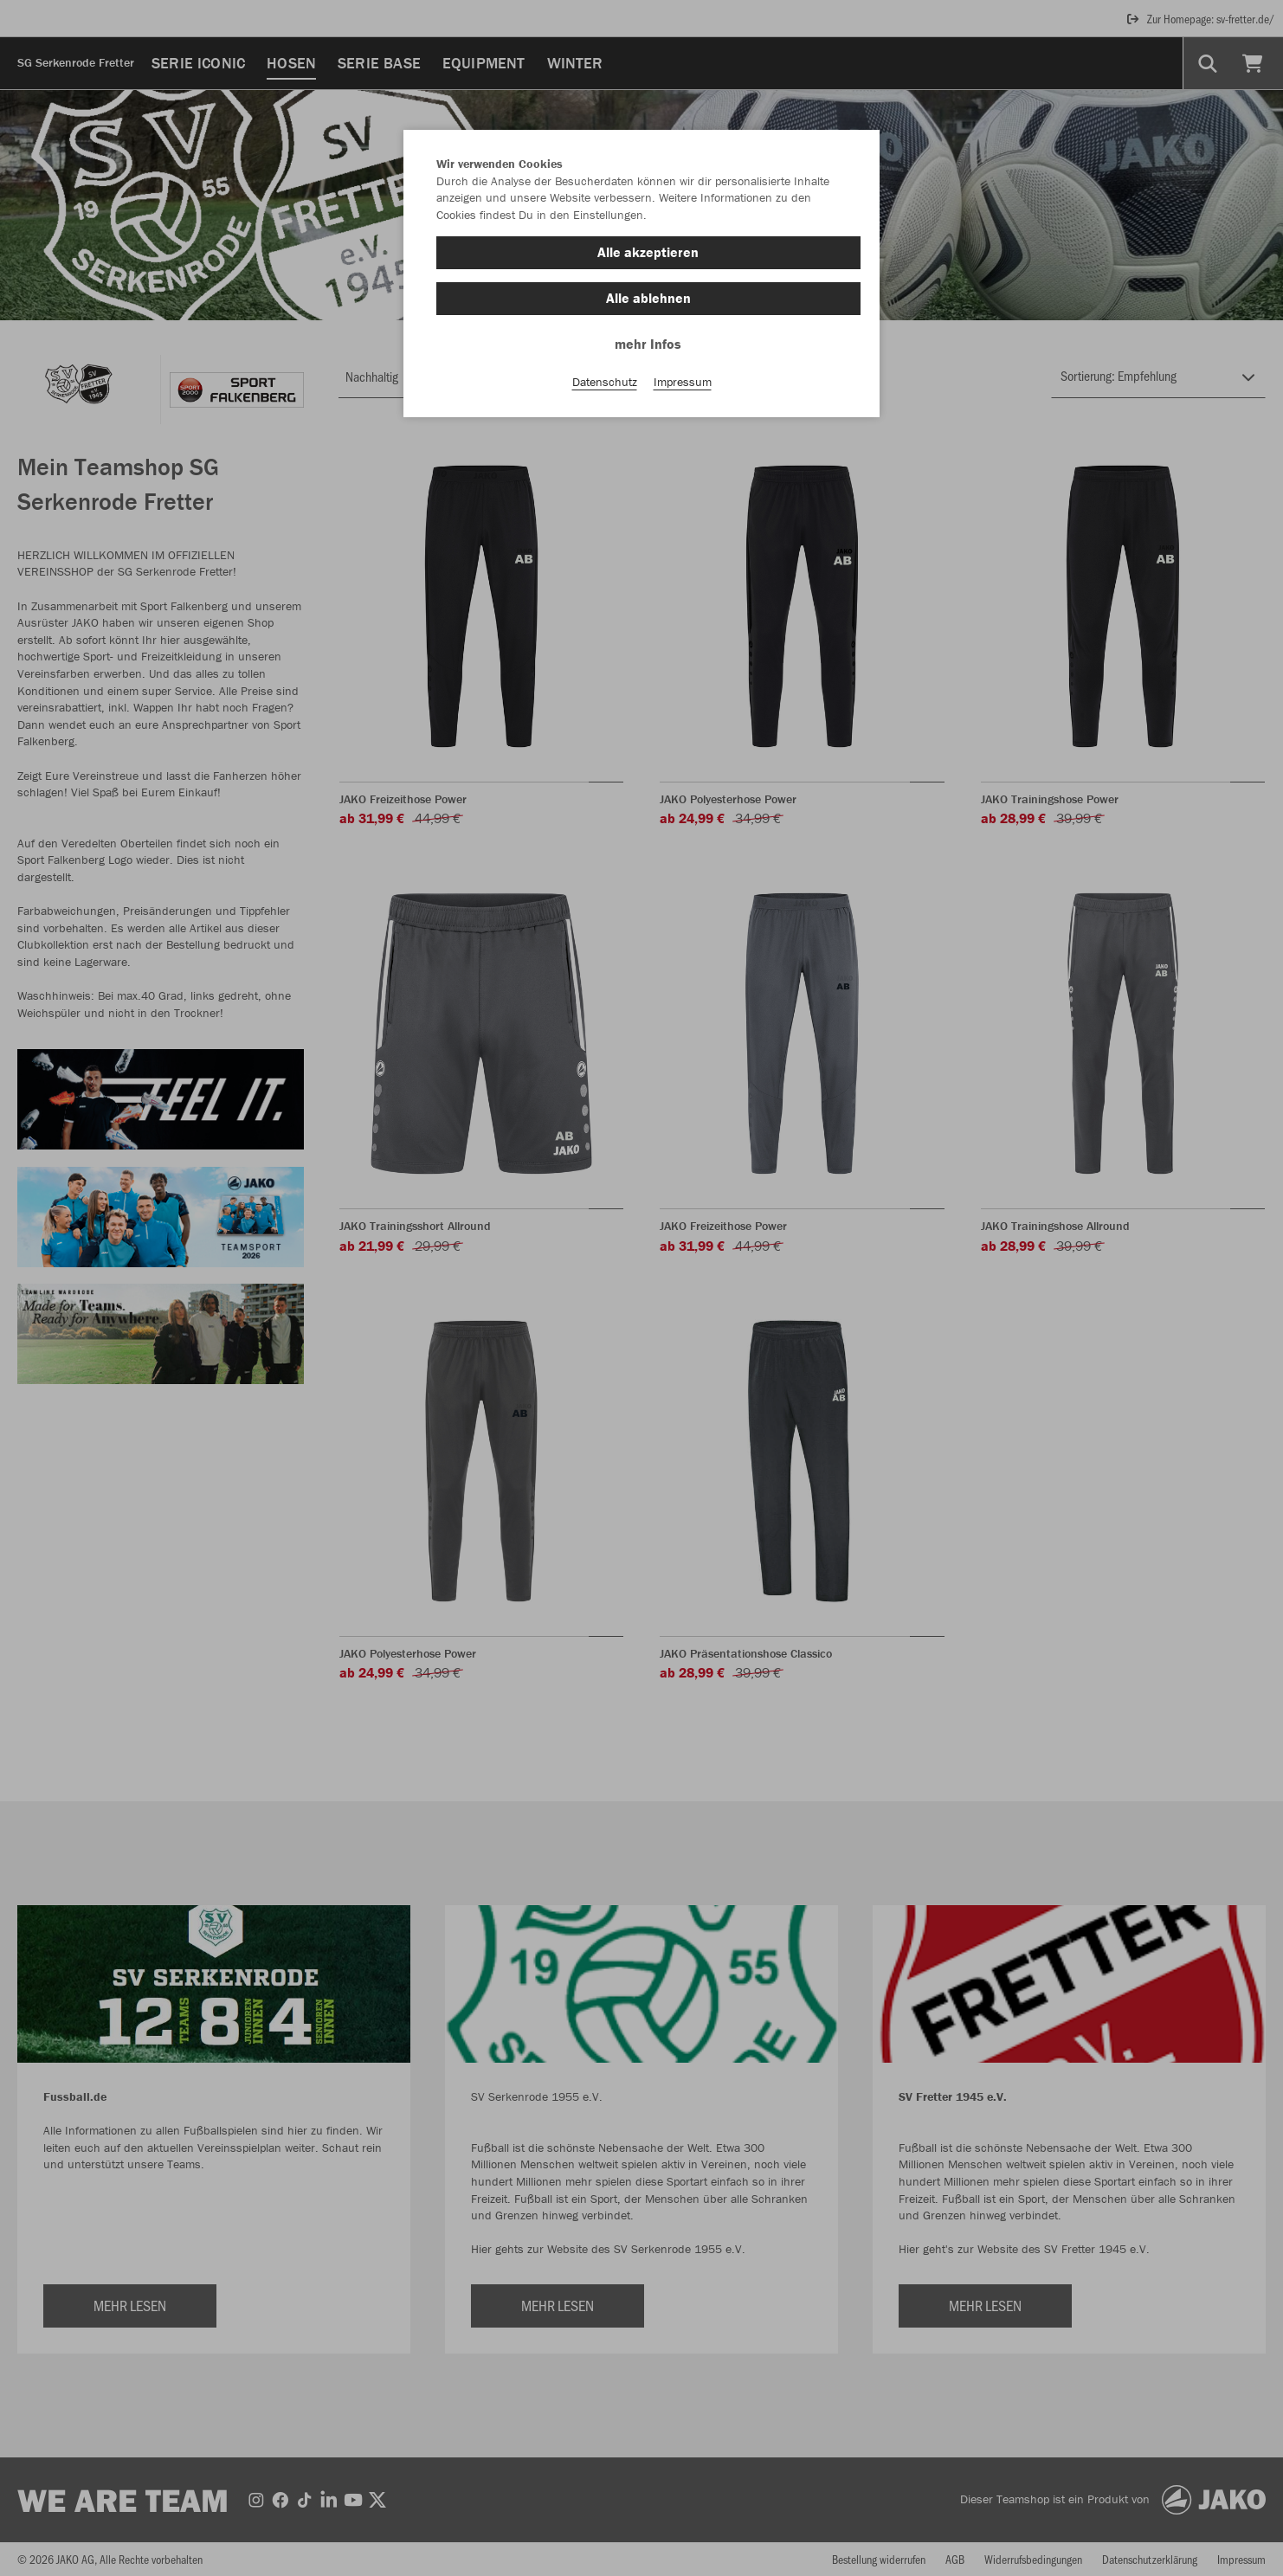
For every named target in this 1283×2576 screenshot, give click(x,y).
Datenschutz (604, 382)
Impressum (683, 382)
